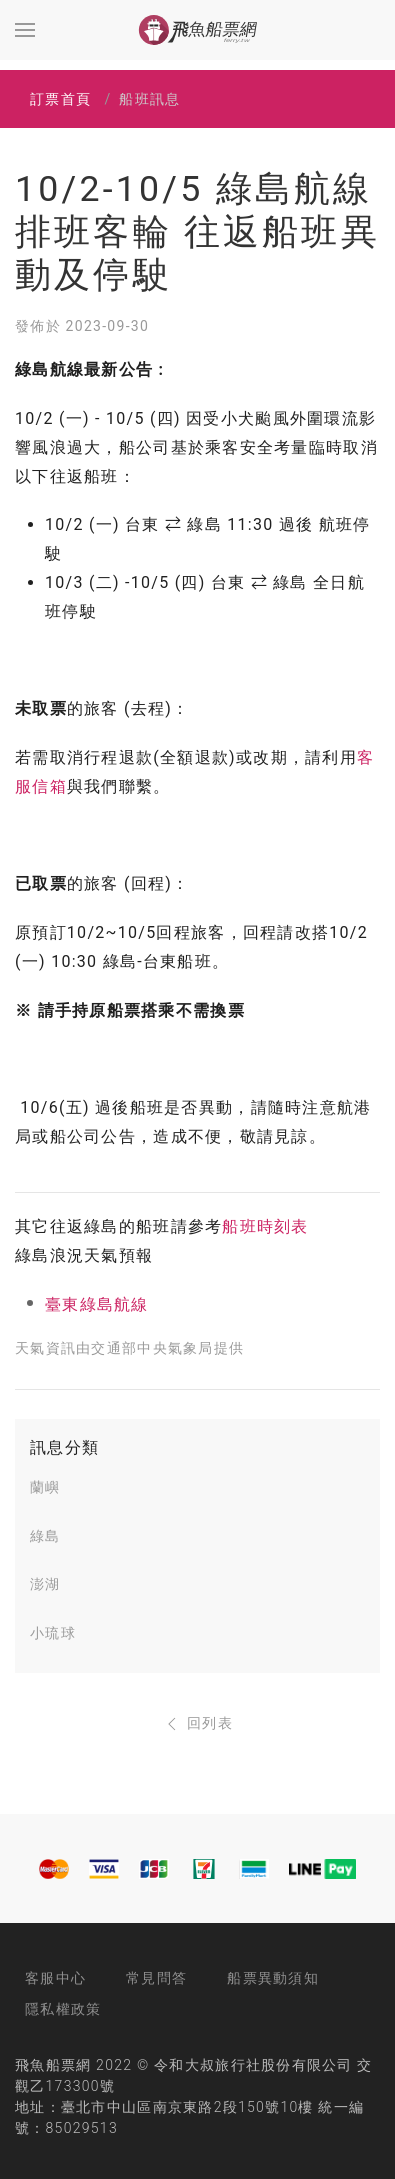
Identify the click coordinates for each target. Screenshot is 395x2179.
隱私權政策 (63, 2009)
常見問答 (156, 1978)
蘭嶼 (45, 1487)
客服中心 (55, 1978)
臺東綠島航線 (97, 1304)
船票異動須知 (273, 1978)
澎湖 (45, 1584)
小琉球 (53, 1633)
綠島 (45, 1536)
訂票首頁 (60, 99)
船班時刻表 (265, 1226)
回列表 (197, 1723)
